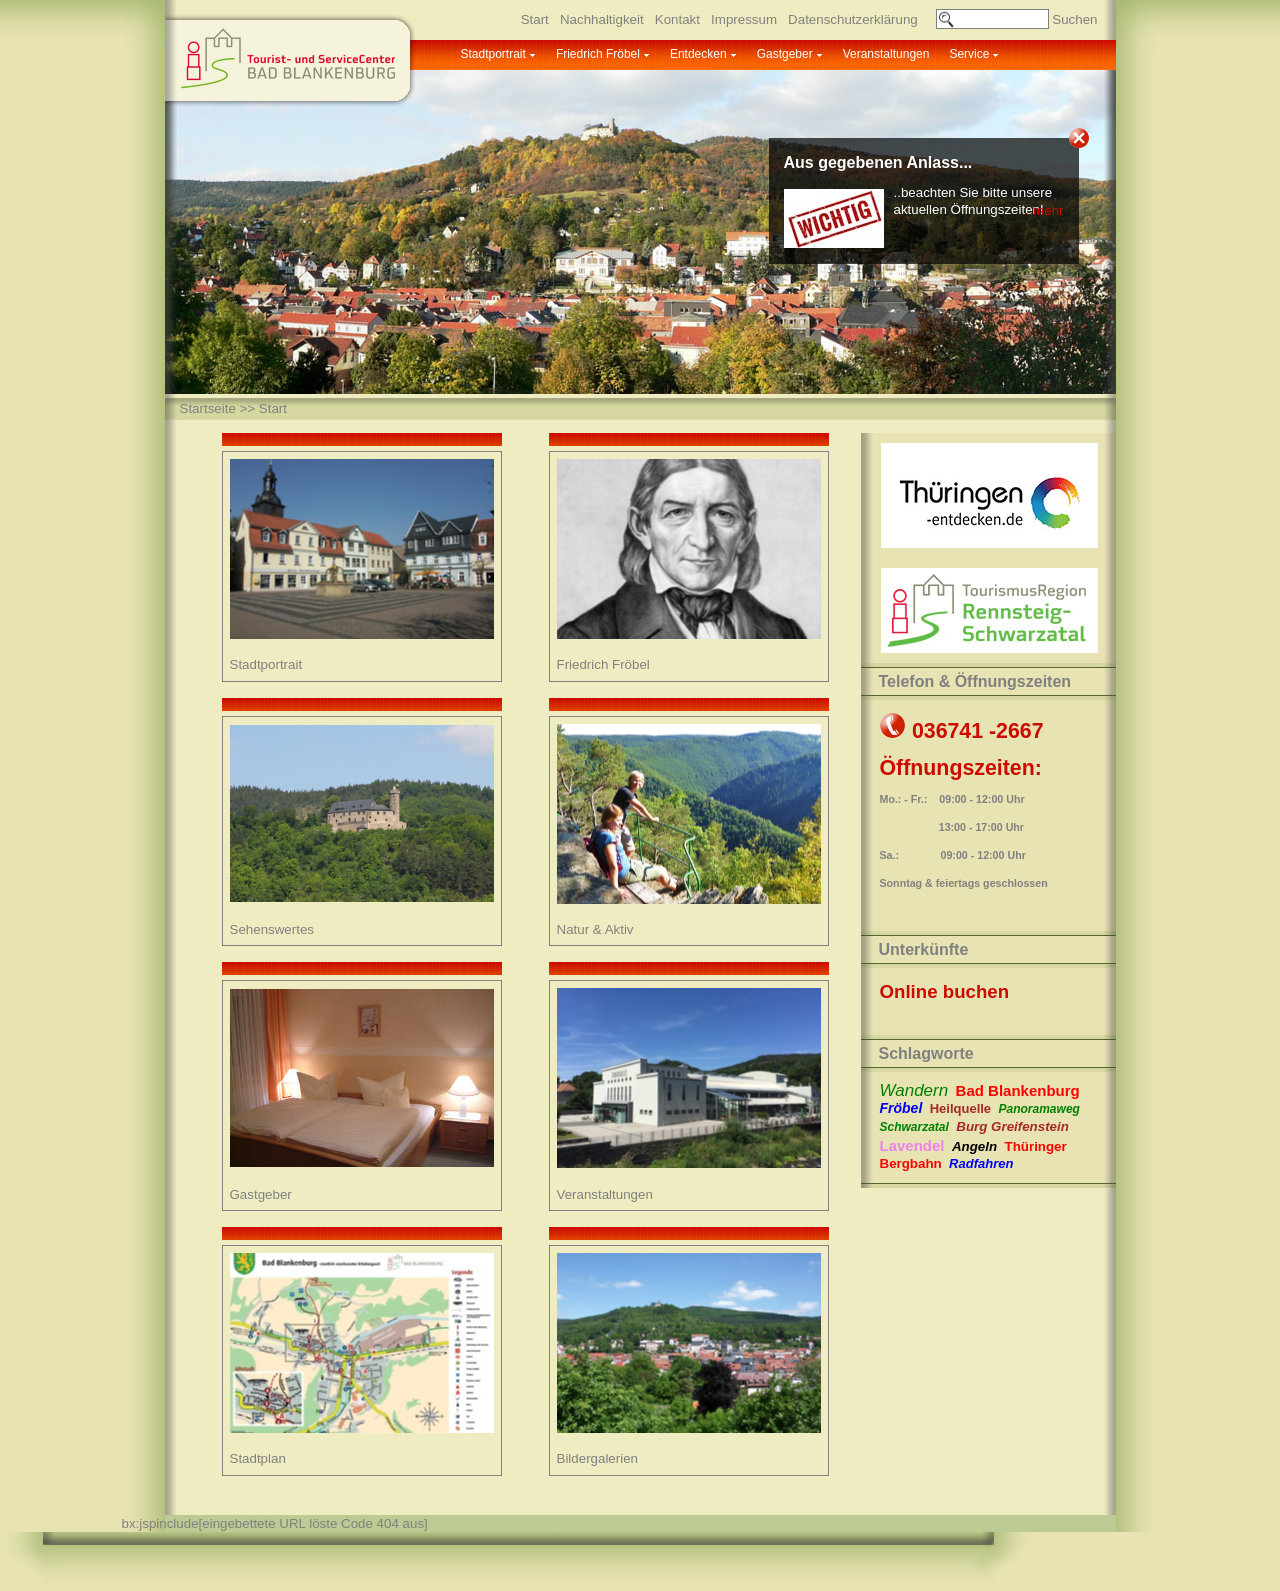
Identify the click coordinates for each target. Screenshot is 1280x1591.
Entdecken (698, 54)
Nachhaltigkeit (602, 19)
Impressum (744, 19)
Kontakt (677, 19)
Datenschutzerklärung (853, 19)
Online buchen (945, 991)
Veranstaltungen (886, 54)
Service (969, 54)
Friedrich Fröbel (598, 54)
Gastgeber (785, 54)
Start (535, 19)
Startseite (208, 408)
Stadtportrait (493, 54)
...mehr (1042, 210)
